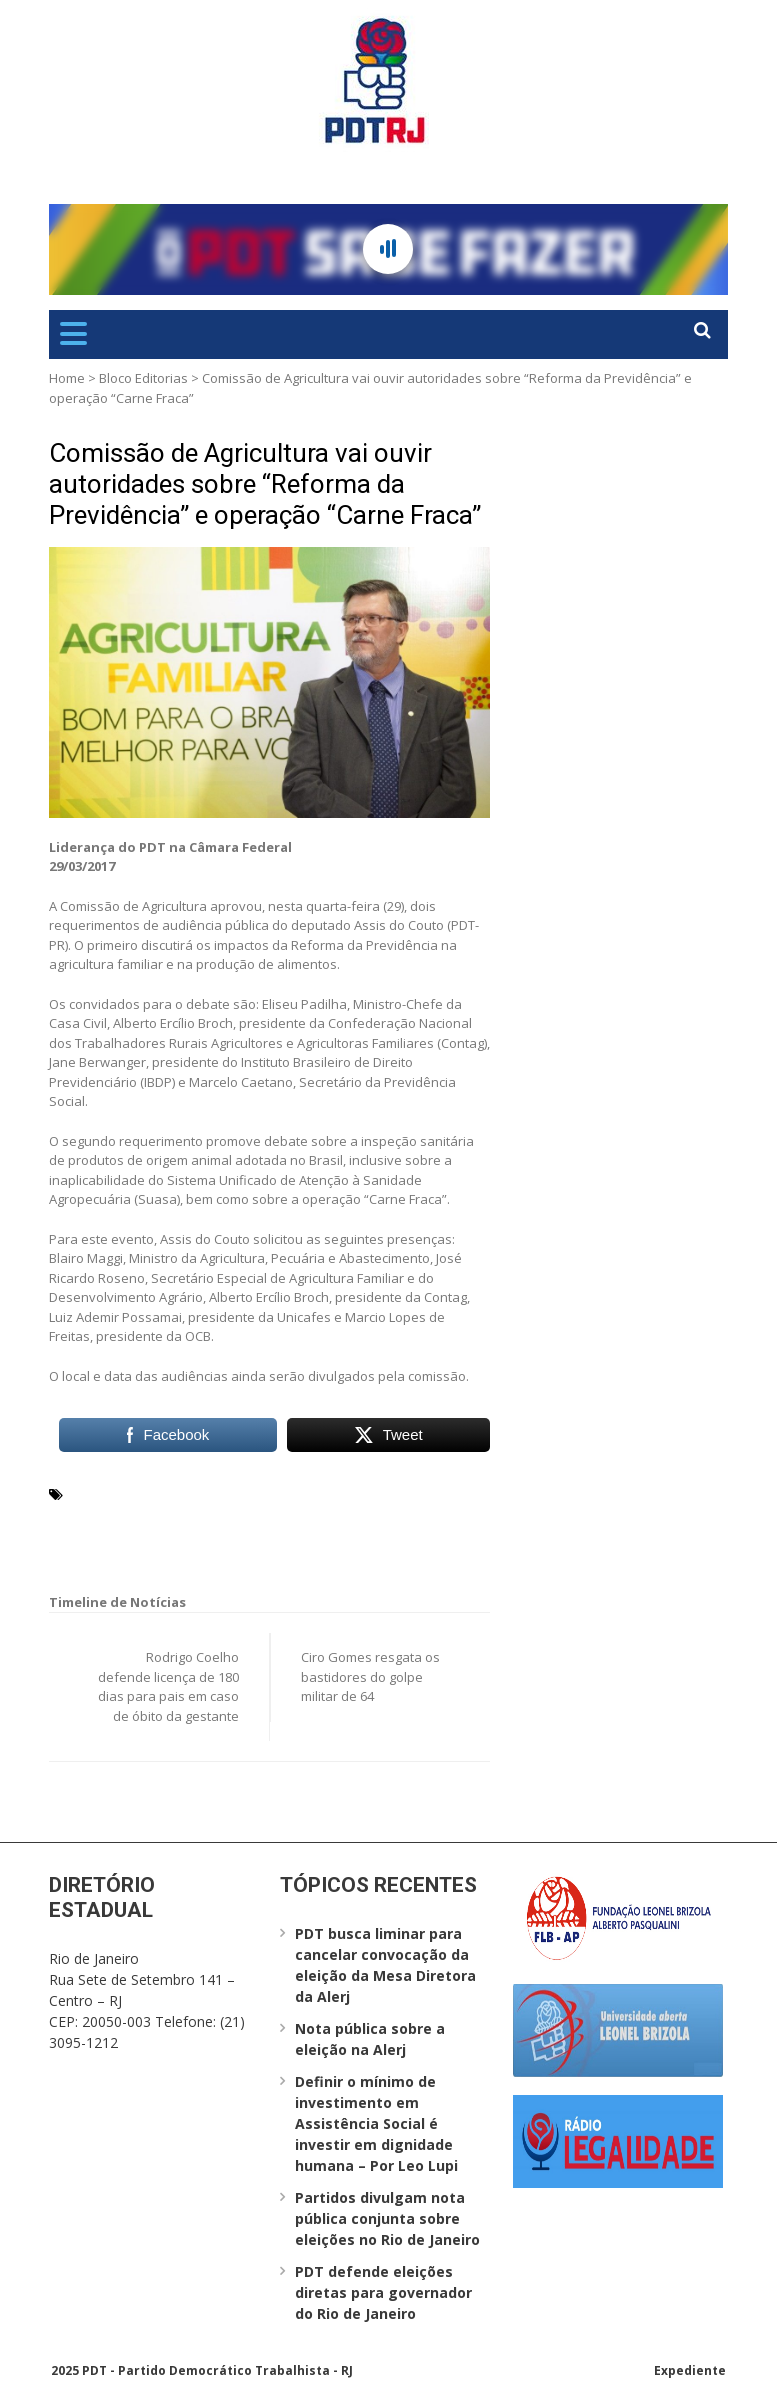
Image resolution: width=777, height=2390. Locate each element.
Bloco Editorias (143, 378)
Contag (337, 1493)
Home (67, 378)
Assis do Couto (257, 1493)
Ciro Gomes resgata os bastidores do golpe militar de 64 (370, 1676)
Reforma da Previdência (148, 1541)
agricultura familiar (135, 1493)
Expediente (690, 2370)
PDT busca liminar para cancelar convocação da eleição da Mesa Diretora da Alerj (385, 1965)
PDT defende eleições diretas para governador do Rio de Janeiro (383, 2292)
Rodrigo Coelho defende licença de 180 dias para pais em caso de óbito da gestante (168, 1686)
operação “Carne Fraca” (277, 1517)
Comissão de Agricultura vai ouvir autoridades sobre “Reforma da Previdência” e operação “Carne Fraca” (265, 484)
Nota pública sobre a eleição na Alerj (370, 2039)
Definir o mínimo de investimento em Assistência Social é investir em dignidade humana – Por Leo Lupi (376, 2123)
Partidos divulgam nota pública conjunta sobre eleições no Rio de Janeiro (387, 2218)
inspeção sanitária (131, 1517)
